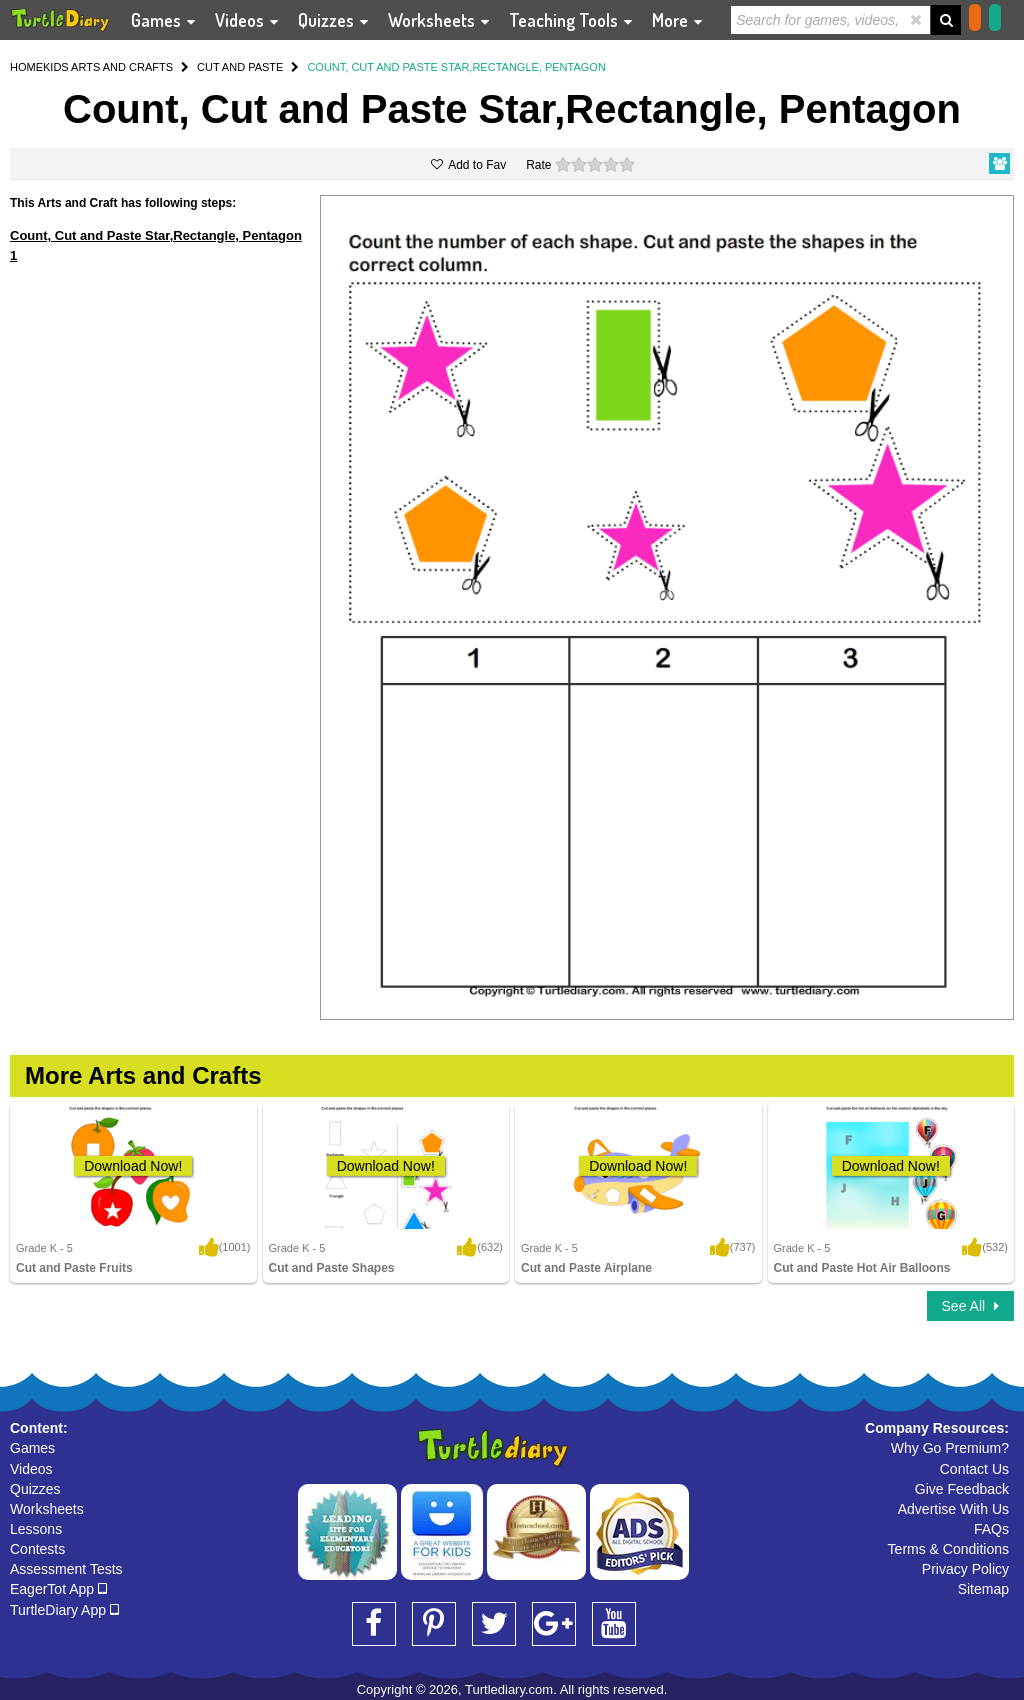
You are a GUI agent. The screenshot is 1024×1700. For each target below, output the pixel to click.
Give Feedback (962, 1489)
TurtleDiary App (64, 1610)
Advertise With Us (953, 1509)
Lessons (36, 1529)
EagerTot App (58, 1589)
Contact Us (974, 1469)
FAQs (991, 1529)
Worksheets (47, 1509)
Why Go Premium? (950, 1448)
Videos (31, 1469)
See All (970, 1306)
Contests (37, 1549)
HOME (26, 67)
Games (32, 1448)
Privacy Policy (965, 1569)
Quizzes (35, 1489)
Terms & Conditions (948, 1549)
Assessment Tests (66, 1569)
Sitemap (983, 1589)
